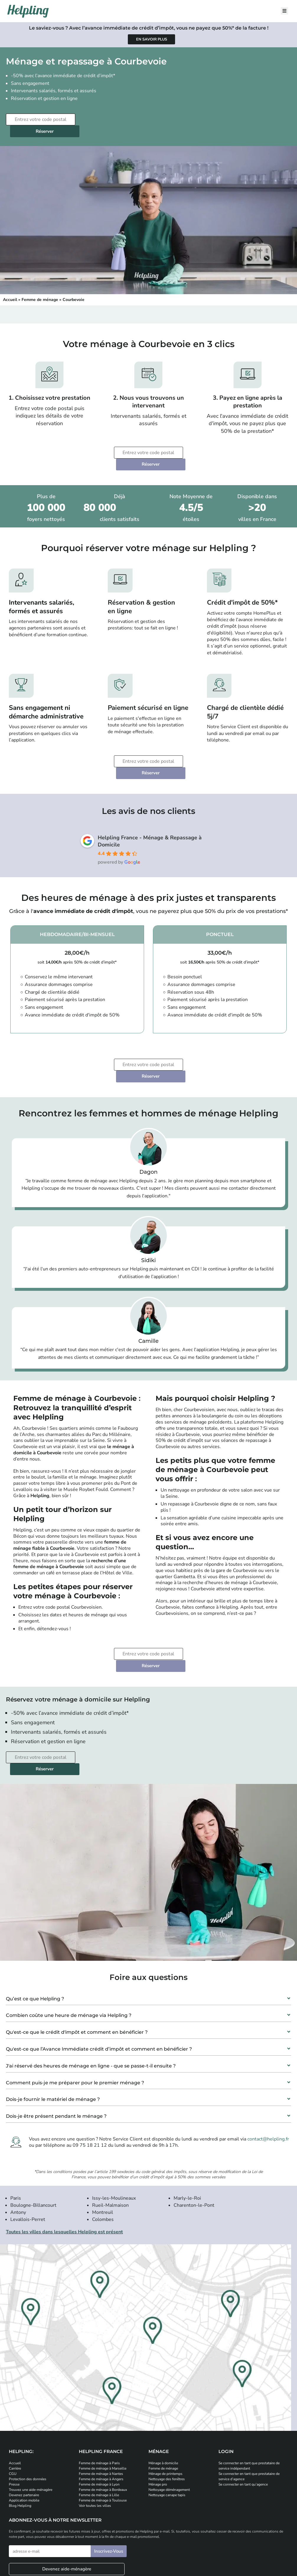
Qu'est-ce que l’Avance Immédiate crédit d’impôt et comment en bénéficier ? (99, 1978)
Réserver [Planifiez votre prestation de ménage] (114, 119)
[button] (148, 1926)
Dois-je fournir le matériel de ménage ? (53, 2029)
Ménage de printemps (165, 2403)
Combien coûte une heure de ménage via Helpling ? (68, 1945)
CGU (13, 2403)
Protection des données (27, 2408)
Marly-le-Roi (187, 2128)
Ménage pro (157, 2414)
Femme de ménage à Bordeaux (103, 2419)
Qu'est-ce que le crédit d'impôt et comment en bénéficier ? (77, 1962)
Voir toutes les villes (95, 2435)
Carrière (15, 2398)
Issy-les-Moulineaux (114, 2128)
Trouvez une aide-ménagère (30, 2419)
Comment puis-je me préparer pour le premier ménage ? (75, 2012)
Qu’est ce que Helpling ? (35, 1928)
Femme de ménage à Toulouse (103, 2430)
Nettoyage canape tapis (166, 2424)
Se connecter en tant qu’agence (243, 2414)
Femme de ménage (40, 288)
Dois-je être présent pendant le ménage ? (56, 2046)
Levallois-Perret (27, 2149)
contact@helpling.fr (268, 2068)
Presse (14, 2414)
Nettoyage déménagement (169, 2419)
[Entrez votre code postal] (40, 119)
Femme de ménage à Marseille (102, 2398)
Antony (18, 2142)
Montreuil (102, 2142)
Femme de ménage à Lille (99, 2424)
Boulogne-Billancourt (33, 2135)
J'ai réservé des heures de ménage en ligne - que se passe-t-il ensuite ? (91, 1995)
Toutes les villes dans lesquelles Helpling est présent (64, 2161)
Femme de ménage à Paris (99, 2392)
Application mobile (24, 2430)
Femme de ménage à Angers (101, 2408)
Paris (15, 2128)
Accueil (10, 288)
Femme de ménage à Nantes (101, 2403)
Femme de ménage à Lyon (99, 2414)
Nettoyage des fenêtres (166, 2408)
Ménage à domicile (163, 2392)
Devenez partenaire (24, 2424)
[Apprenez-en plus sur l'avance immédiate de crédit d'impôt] (151, 39)
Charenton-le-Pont (194, 2135)
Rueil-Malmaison (110, 2135)
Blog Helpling (20, 2435)
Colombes (103, 2149)
